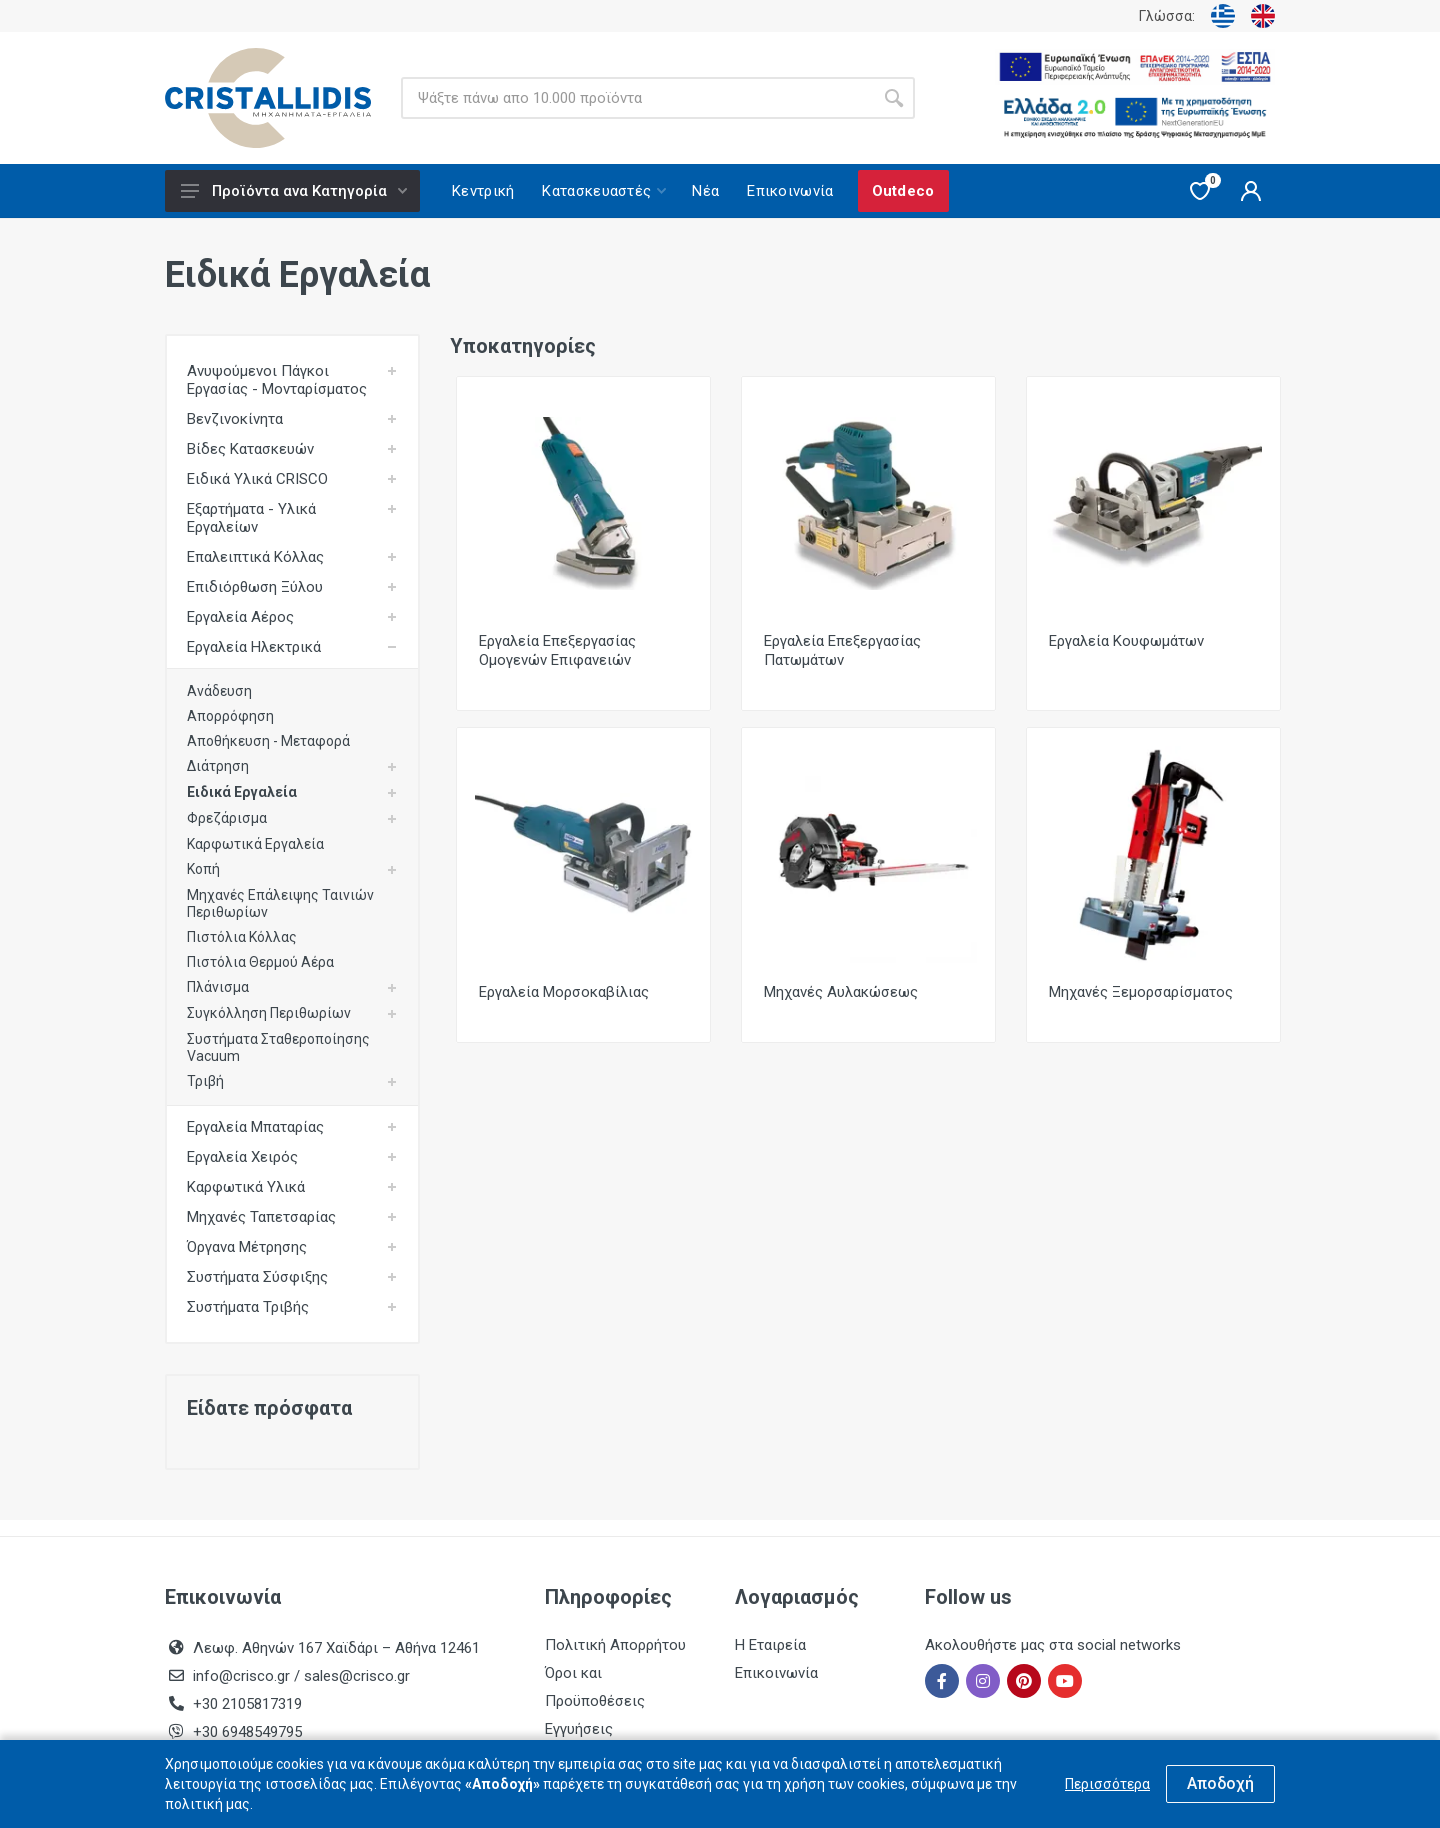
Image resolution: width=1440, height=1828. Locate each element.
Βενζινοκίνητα (235, 419)
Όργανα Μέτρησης (247, 1247)
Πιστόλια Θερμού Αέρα (260, 962)
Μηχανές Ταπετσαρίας (261, 1217)
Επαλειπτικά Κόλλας (255, 557)
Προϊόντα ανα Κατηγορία (294, 191)
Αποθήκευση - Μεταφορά (268, 741)
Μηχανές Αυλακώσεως (841, 992)
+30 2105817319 (245, 1704)
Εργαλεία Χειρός (242, 1157)
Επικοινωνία (776, 1673)
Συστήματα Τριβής (248, 1307)
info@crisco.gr (243, 1676)
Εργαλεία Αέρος (240, 617)
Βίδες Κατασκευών (250, 449)
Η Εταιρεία (770, 1645)
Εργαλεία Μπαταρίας (255, 1127)
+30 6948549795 (247, 1732)
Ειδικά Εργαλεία (242, 792)
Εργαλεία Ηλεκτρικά (254, 647)
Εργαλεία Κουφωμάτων (1126, 641)
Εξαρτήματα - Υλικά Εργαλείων (251, 518)
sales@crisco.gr (357, 1676)
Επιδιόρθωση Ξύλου (255, 587)
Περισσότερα (1107, 1784)
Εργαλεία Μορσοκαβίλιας (564, 992)
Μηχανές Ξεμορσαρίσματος (1141, 992)
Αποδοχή (1220, 1783)
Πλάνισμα (218, 987)
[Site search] (637, 98)
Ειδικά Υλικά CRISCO (257, 479)
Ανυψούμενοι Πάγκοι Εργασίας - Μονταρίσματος (277, 380)
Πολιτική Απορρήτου (615, 1645)
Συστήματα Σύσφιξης (257, 1277)
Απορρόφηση (230, 716)
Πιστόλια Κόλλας (242, 937)
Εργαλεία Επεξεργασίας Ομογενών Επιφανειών (557, 650)
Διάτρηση (218, 766)
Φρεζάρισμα (227, 818)
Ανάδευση (219, 691)
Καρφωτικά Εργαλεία (255, 844)
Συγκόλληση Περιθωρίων (269, 1013)
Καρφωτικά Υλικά (246, 1187)
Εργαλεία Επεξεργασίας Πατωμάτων (842, 650)
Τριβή (205, 1081)
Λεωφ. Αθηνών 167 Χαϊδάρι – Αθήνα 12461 (336, 1648)
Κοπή (203, 869)
